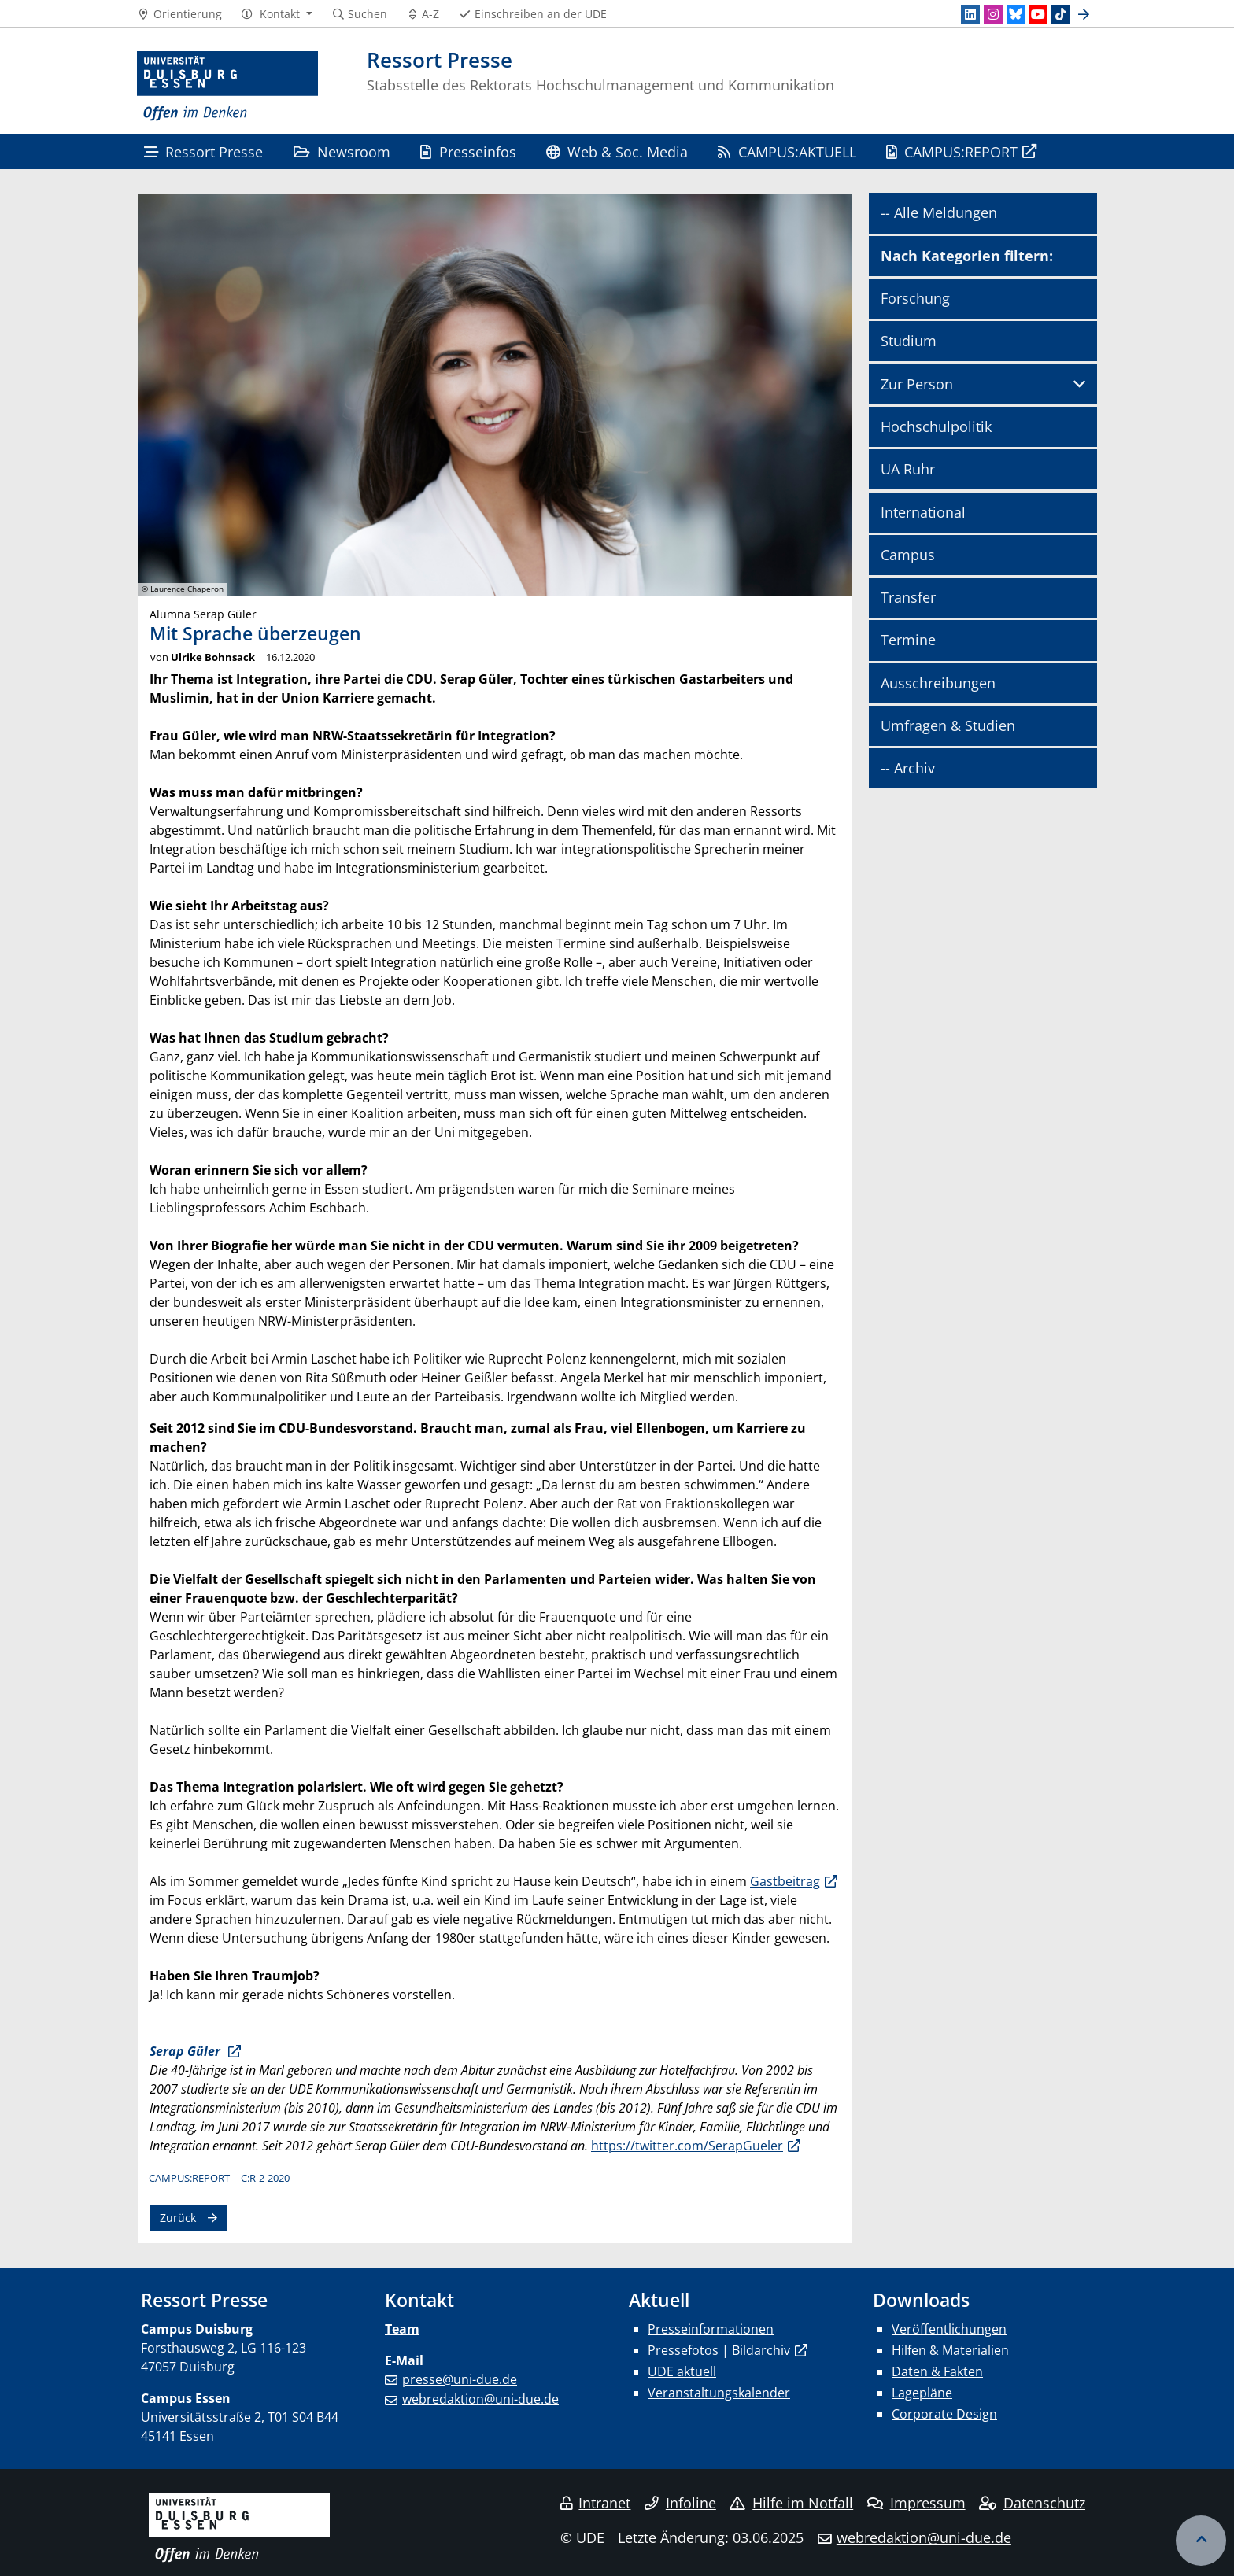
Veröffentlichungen (949, 2329)
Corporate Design (944, 2414)
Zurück (178, 2217)
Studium (909, 340)
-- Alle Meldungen (939, 212)
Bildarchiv (761, 2350)
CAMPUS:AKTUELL (786, 151)
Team (402, 2329)
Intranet (595, 2502)
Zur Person (917, 384)
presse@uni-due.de (459, 2379)
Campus (908, 554)
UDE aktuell (682, 2371)
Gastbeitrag (785, 1881)
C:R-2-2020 (265, 2178)
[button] (276, 14)
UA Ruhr (908, 468)
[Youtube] (1038, 14)
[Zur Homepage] (227, 86)
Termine (908, 639)
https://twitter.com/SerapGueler (687, 2145)
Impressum (916, 2502)
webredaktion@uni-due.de (480, 2399)
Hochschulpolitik (936, 426)
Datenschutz (1032, 2502)
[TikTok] (1060, 14)
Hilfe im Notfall (791, 2502)
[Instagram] (993, 14)
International (923, 512)
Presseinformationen (711, 2329)
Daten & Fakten (937, 2371)
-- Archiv (908, 767)
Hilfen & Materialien (950, 2350)
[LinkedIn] (970, 14)
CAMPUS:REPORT (952, 151)
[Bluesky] (1016, 14)
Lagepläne (922, 2392)
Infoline (680, 2502)
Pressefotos (683, 2350)
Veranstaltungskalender (719, 2392)
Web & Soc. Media (617, 151)
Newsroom (342, 151)
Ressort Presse (203, 151)
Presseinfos (467, 151)
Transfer (908, 597)
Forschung (915, 298)
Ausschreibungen (938, 683)
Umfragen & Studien (948, 725)
